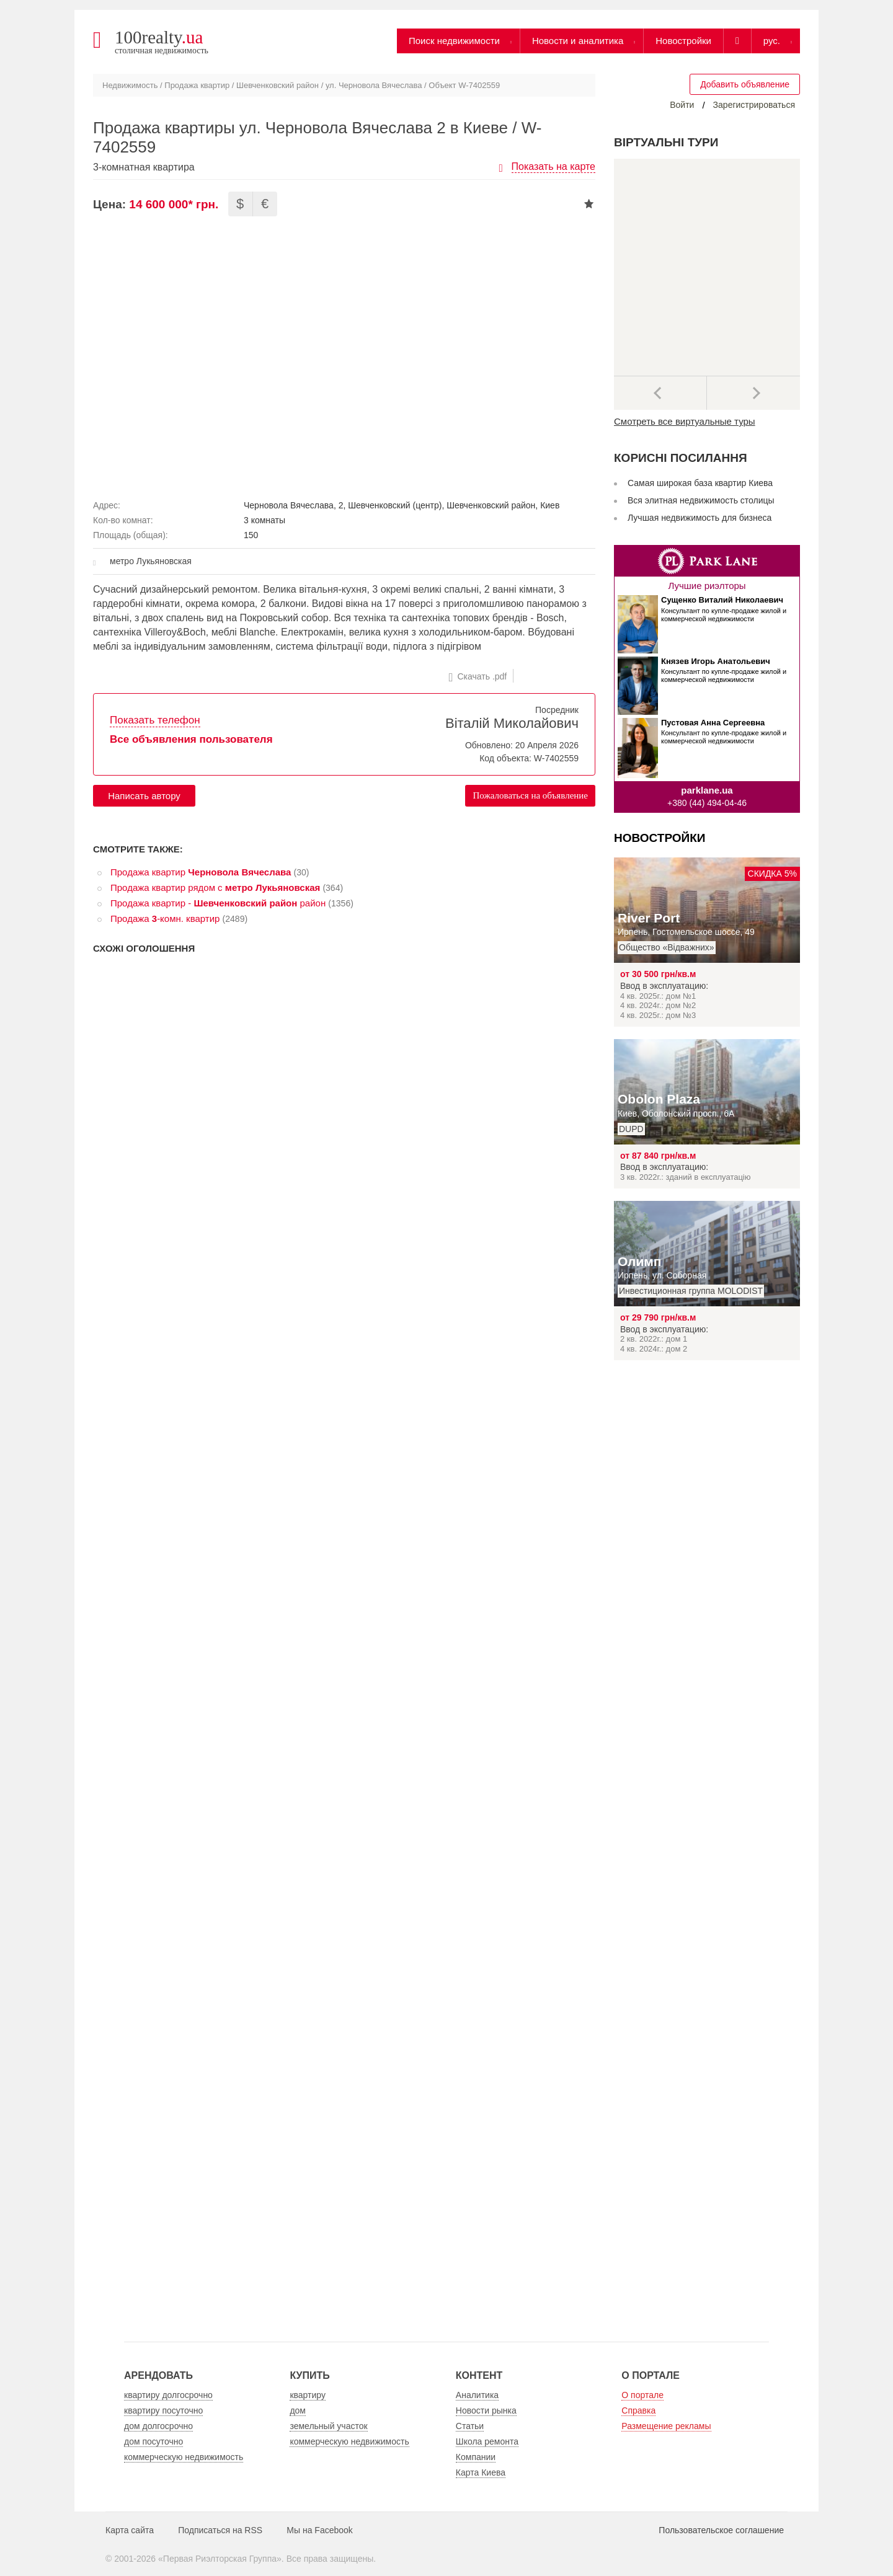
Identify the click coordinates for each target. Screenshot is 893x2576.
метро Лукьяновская (151, 561)
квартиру (308, 2395)
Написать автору (144, 795)
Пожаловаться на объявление (530, 795)
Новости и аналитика (577, 40)
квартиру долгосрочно (168, 2395)
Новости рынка (486, 2410)
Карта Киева (480, 2472)
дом (298, 2410)
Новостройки (683, 40)
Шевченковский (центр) (395, 505)
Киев (549, 505)
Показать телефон (155, 720)
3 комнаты (264, 520)
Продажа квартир (196, 85)
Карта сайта (129, 2530)
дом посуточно (153, 2441)
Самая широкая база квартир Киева (700, 483)
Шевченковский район (277, 85)
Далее (753, 393)
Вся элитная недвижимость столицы (701, 500)
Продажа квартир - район (218, 903)
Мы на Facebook (320, 2530)
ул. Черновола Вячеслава (374, 85)
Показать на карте (553, 166)
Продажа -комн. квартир (165, 918)
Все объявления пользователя (191, 739)
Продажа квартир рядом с (215, 887)
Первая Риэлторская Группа (220, 2559)
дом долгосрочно (158, 2426)
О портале (642, 2395)
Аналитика (477, 2395)
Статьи (470, 2426)
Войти (682, 105)
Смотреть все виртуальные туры (684, 421)
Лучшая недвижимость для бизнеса (699, 518)
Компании (475, 2457)
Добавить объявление (744, 84)
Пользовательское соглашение (721, 2530)
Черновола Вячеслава (289, 505)
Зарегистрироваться (754, 105)
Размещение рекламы (666, 2426)
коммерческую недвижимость (183, 2457)
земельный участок (328, 2426)
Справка (638, 2410)
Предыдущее (660, 393)
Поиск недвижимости (454, 40)
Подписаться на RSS (220, 2530)
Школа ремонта (487, 2441)
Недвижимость (130, 85)
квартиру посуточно (163, 2410)
